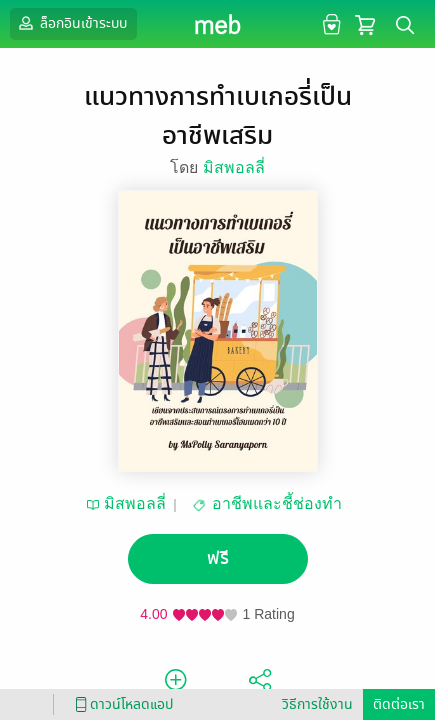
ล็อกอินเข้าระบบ (71, 23)
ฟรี (218, 558)
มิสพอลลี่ (234, 167)
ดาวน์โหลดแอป (121, 704)
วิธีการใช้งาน (317, 704)
